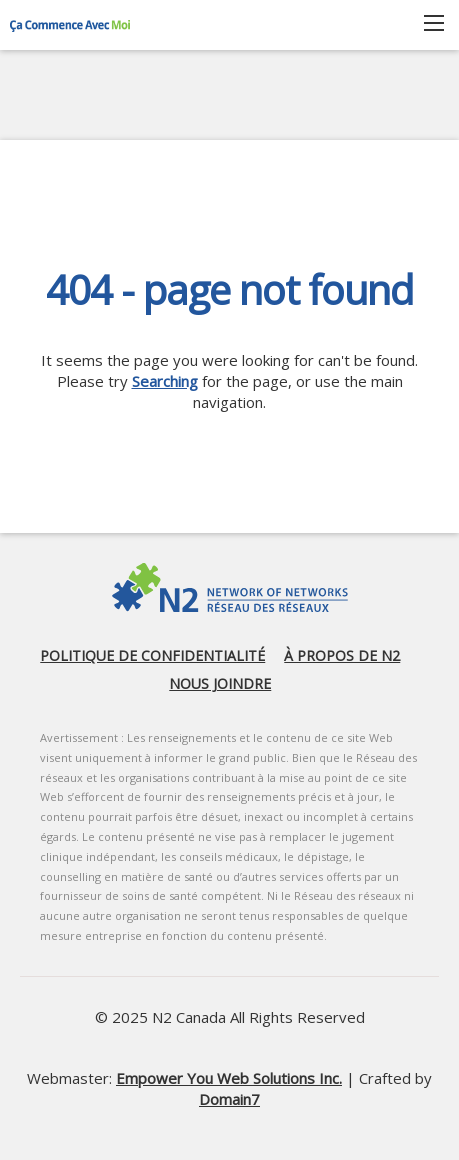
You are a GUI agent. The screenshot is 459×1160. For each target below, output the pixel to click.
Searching (165, 381)
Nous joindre (220, 683)
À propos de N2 (342, 655)
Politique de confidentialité (152, 655)
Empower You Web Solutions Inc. (229, 1078)
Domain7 (229, 1099)
